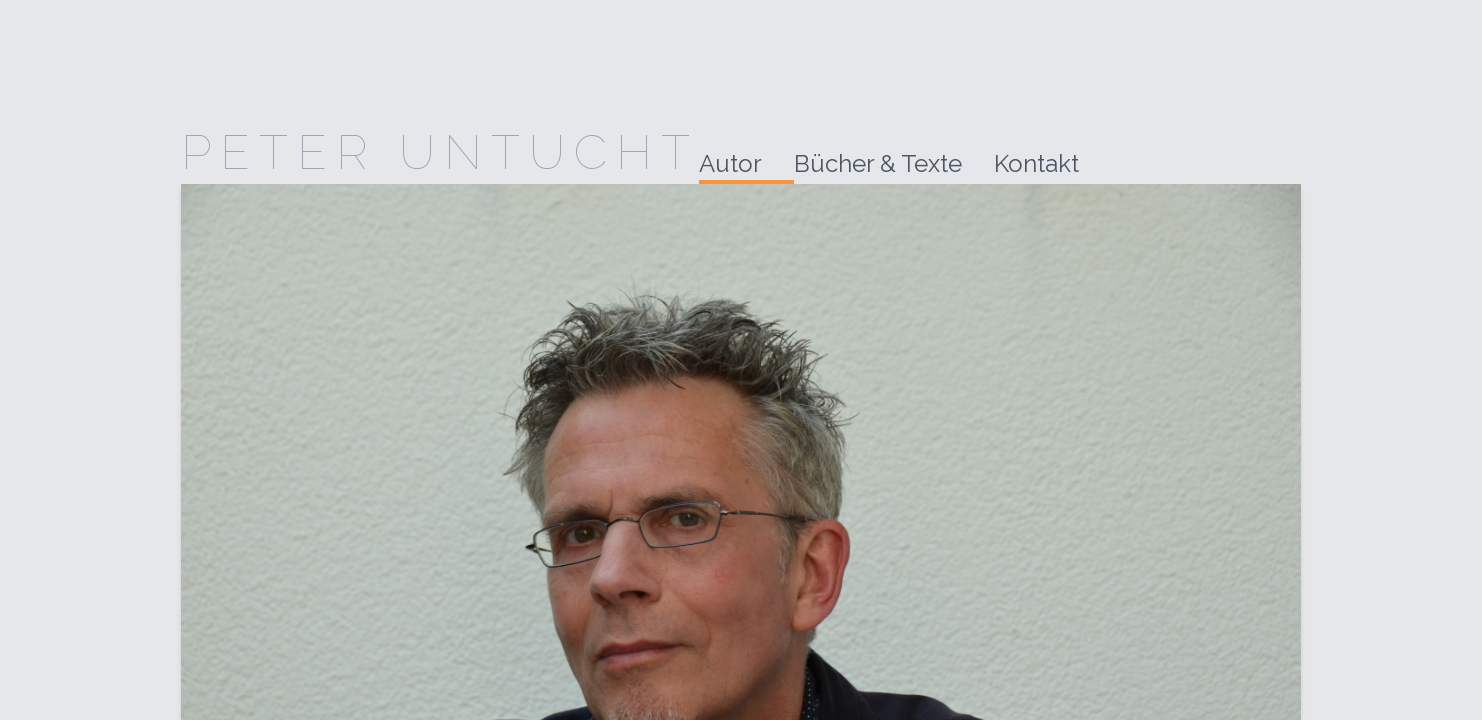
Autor (730, 163)
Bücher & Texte (878, 163)
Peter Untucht (440, 152)
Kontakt (1036, 163)
